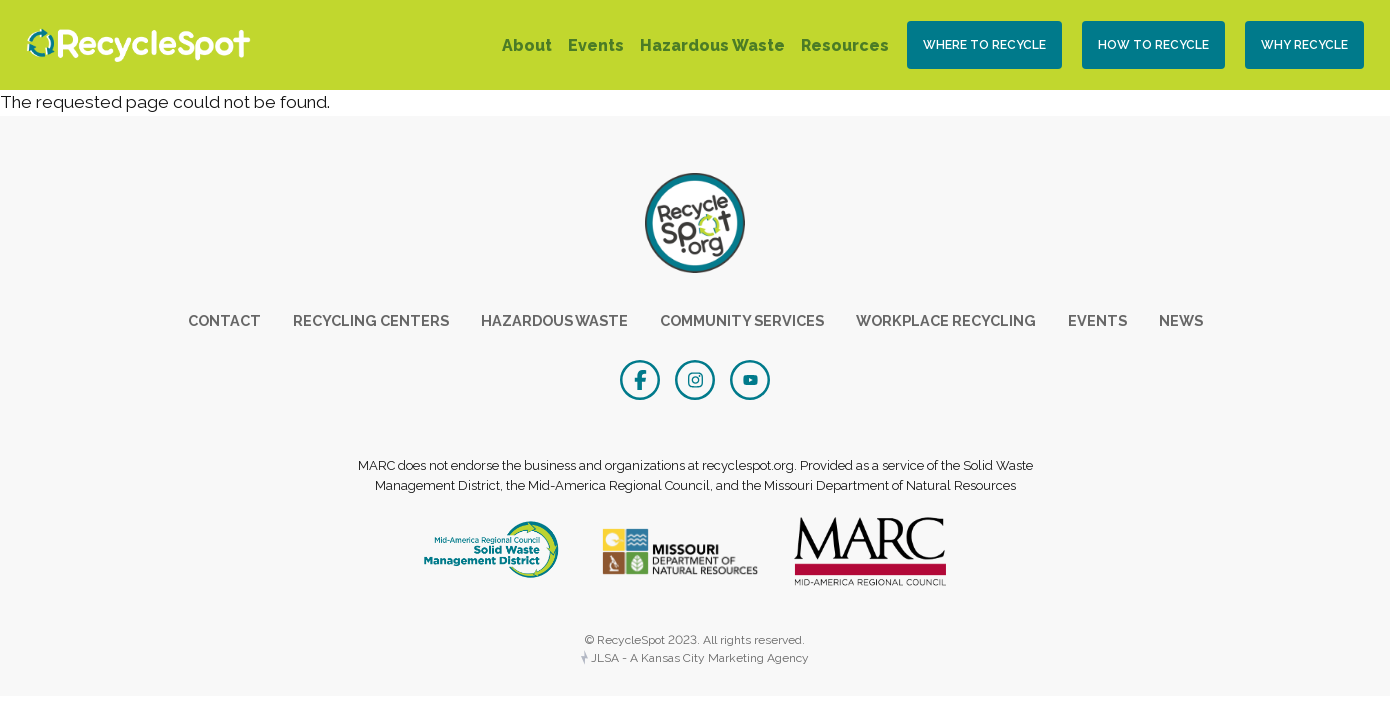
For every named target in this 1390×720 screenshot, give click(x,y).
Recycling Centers (371, 320)
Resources (845, 45)
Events (596, 45)
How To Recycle (1153, 45)
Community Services (742, 320)
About (527, 45)
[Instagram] (697, 378)
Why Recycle (1304, 45)
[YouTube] (750, 378)
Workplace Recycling (946, 320)
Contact (224, 320)
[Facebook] (642, 378)
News (1181, 320)
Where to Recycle (984, 45)
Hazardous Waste (712, 45)
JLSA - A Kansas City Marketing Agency (695, 658)
